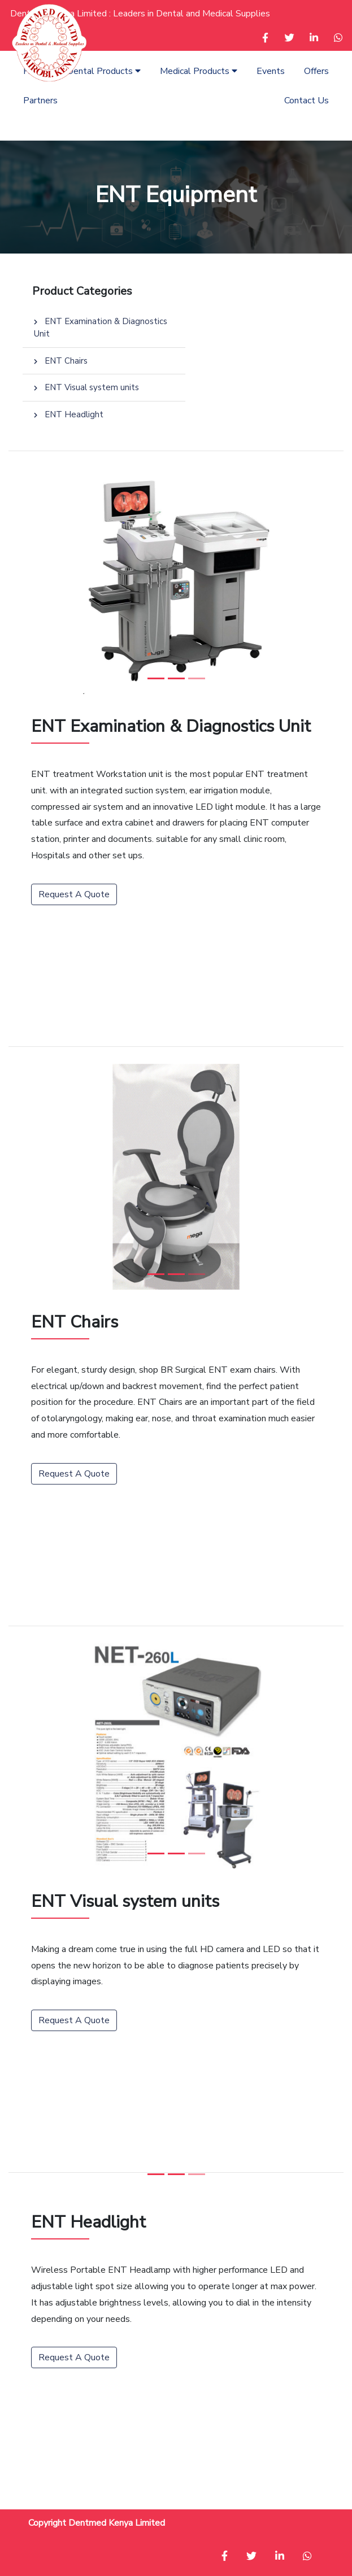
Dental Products (104, 71)
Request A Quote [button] (74, 894)
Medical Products (198, 71)
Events (271, 71)
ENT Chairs (61, 360)
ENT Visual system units (86, 387)
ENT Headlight (68, 414)
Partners (40, 100)
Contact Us (306, 100)
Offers (316, 71)
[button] (265, 39)
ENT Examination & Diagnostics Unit (100, 328)
